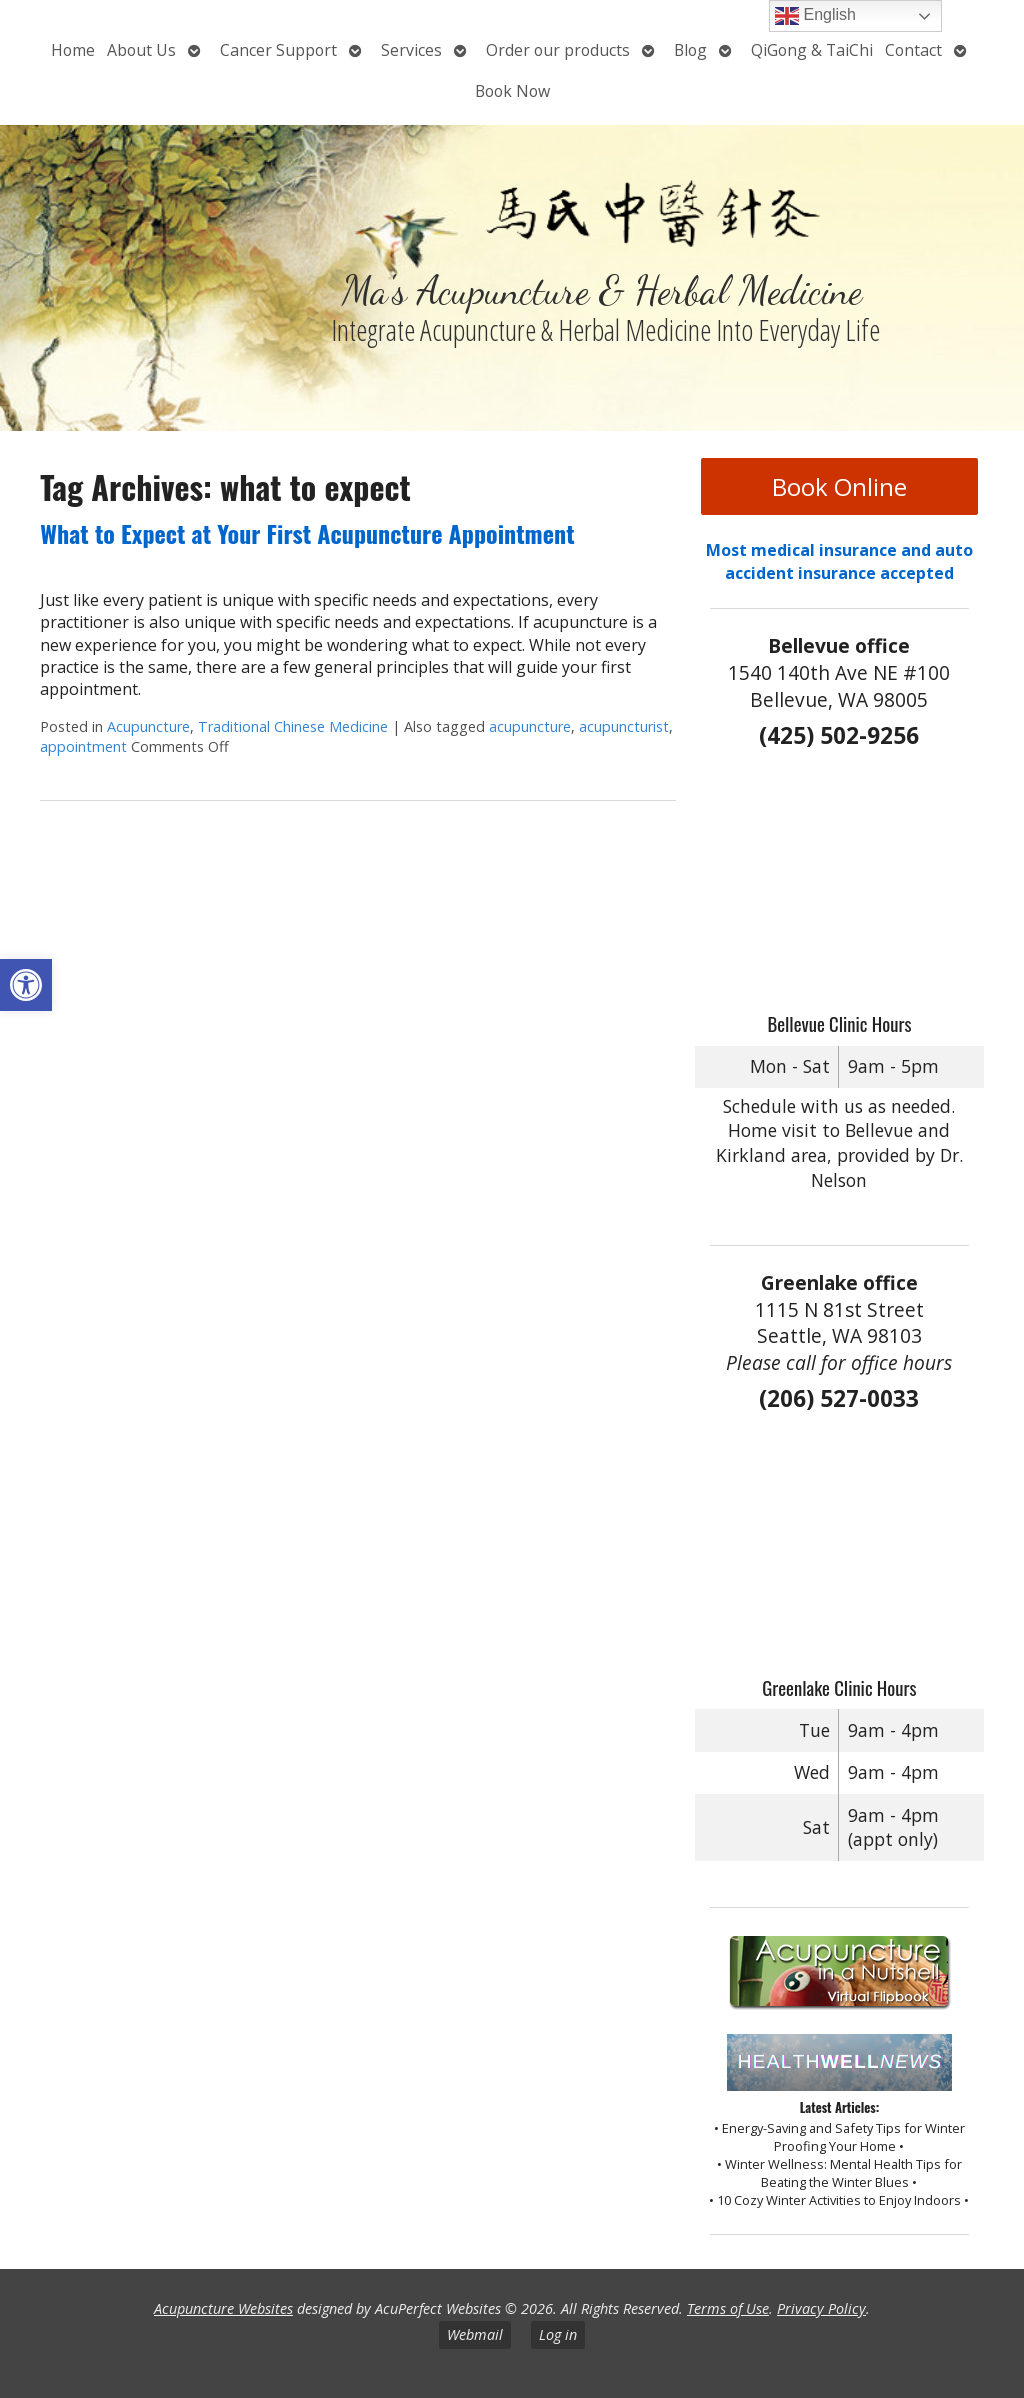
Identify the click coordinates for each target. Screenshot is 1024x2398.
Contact (913, 50)
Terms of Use (728, 2308)
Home (73, 50)
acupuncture (530, 726)
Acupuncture (148, 726)
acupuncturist (624, 726)
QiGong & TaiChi (812, 50)
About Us (141, 50)
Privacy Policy (821, 2308)
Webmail (475, 2334)
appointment (83, 746)
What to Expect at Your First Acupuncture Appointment (307, 533)
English (815, 16)
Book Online (839, 486)
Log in (558, 2334)
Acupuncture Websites (223, 2308)
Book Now (512, 91)
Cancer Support (278, 50)
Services (411, 50)
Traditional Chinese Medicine (293, 726)
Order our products (558, 50)
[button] (26, 985)
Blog (690, 50)
